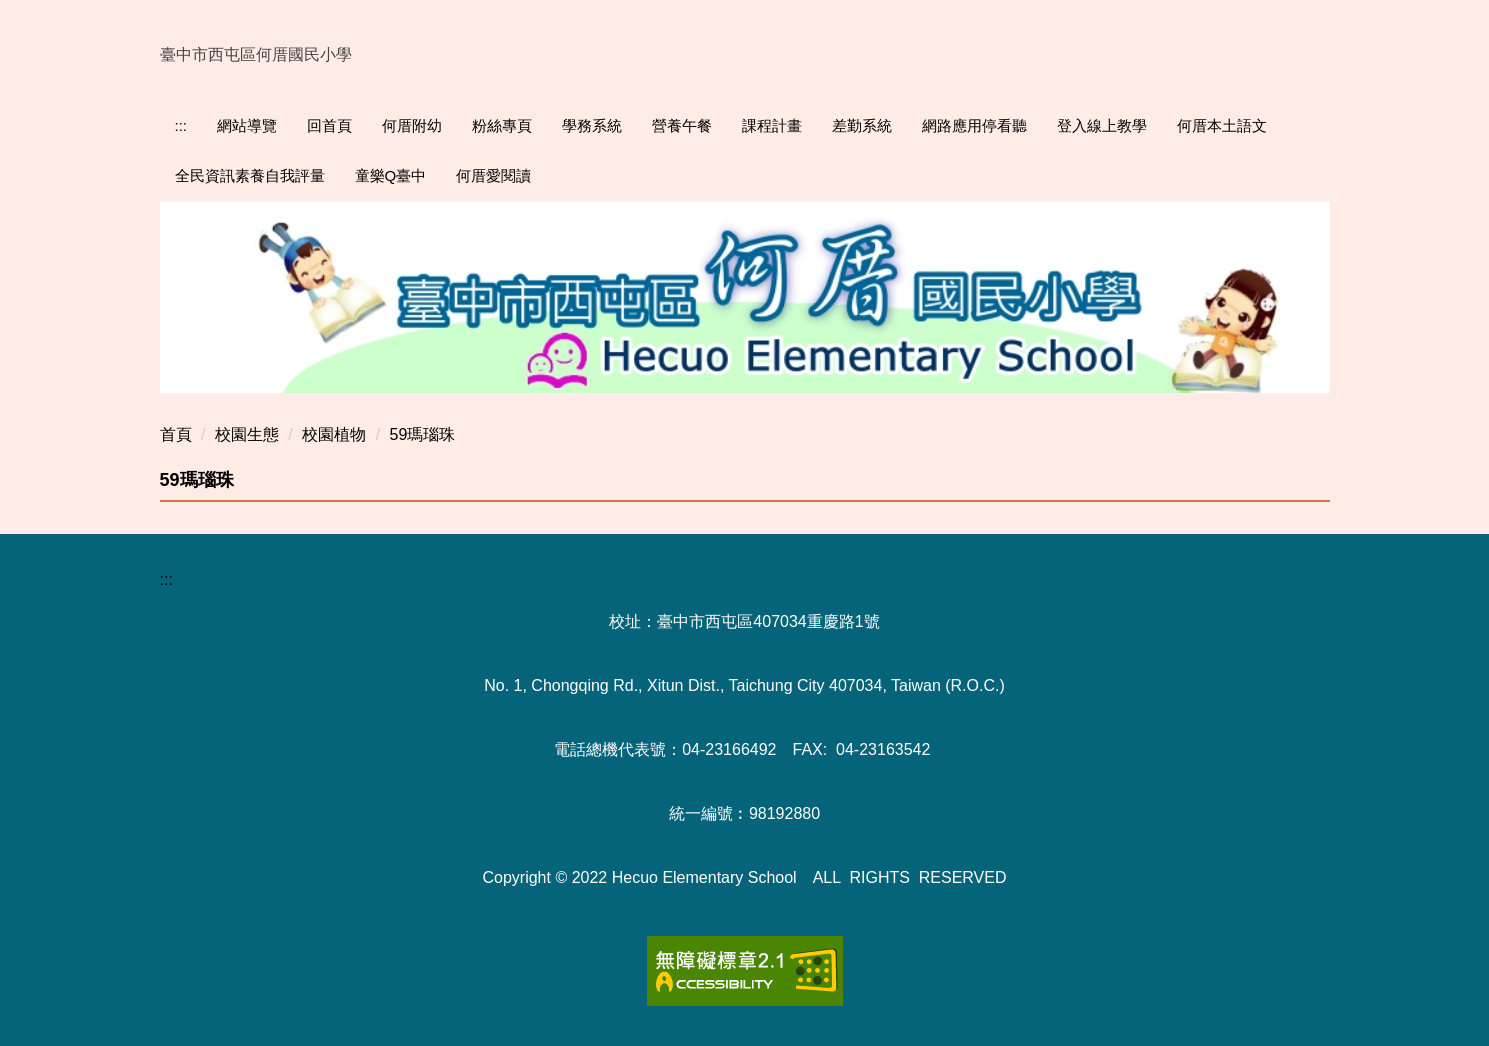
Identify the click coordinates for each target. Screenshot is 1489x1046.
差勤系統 (862, 125)
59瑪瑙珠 (423, 434)
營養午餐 (682, 125)
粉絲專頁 (502, 125)
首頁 (176, 434)
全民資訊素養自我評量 (250, 175)
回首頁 (329, 125)
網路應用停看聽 (974, 125)
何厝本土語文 (1222, 125)
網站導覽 (247, 125)
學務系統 (592, 125)
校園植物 (334, 434)
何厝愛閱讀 (493, 175)
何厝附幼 (412, 125)
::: (181, 125)
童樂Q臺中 (391, 175)
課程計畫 (772, 125)
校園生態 (247, 434)
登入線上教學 (1102, 125)
